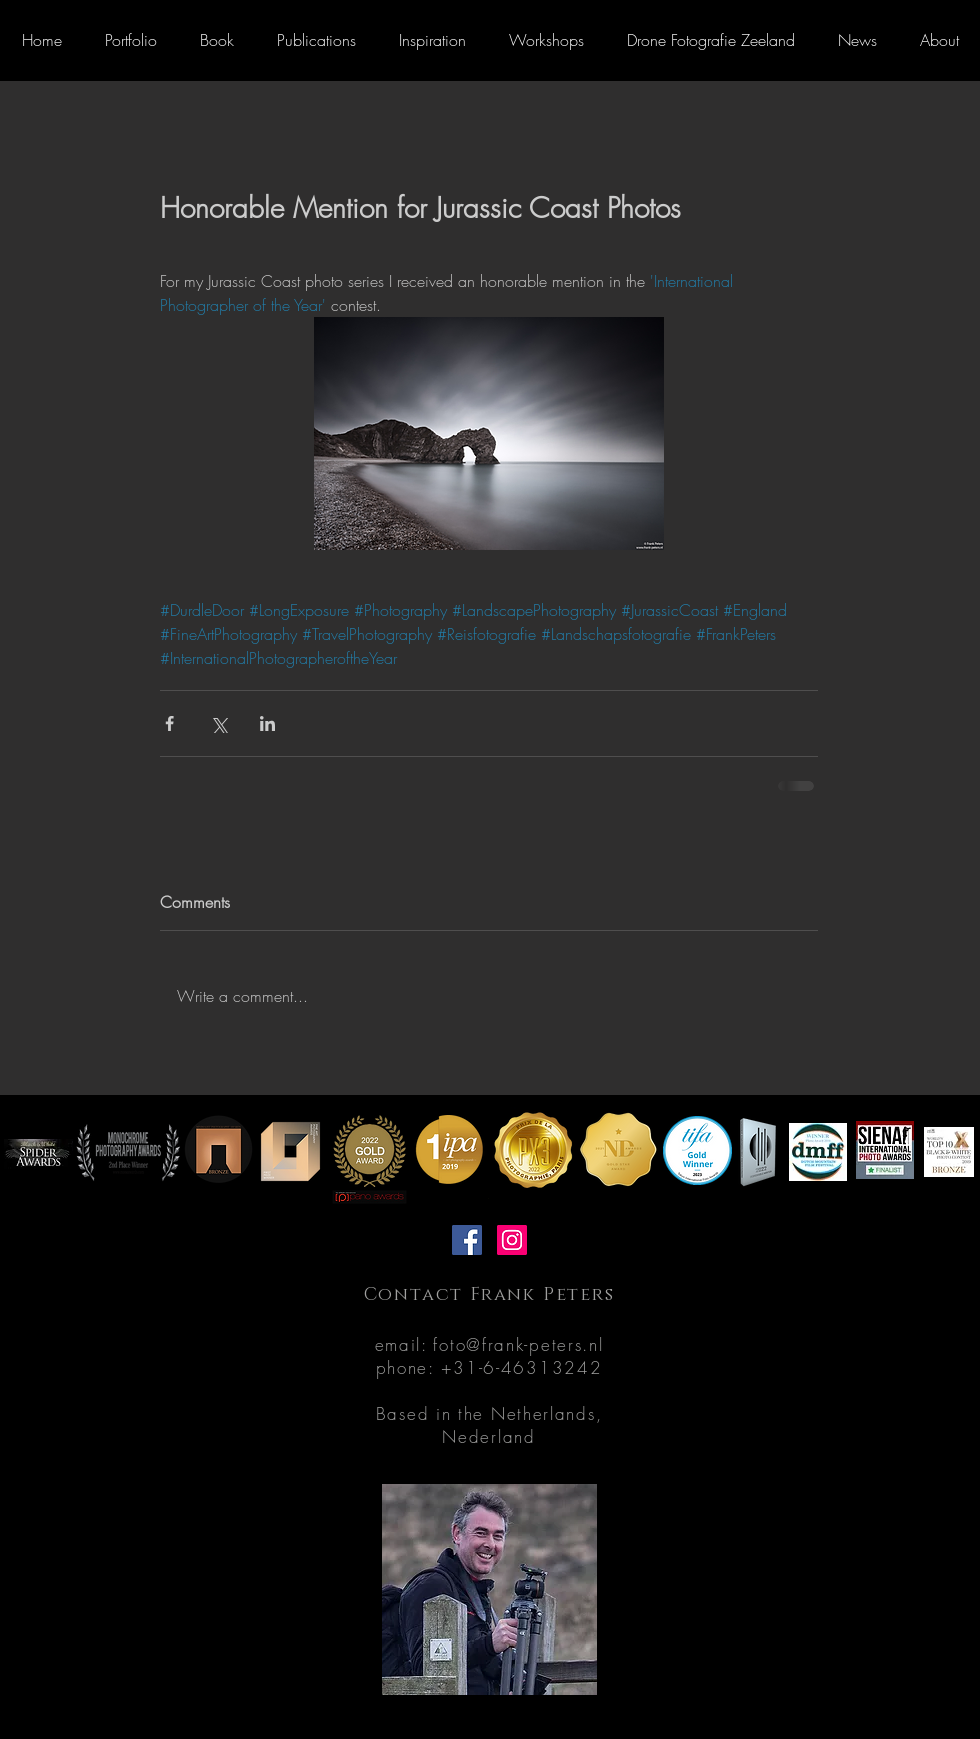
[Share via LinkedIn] (267, 723)
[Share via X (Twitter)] (218, 723)
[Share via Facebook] (169, 723)
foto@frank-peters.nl (518, 1344)
